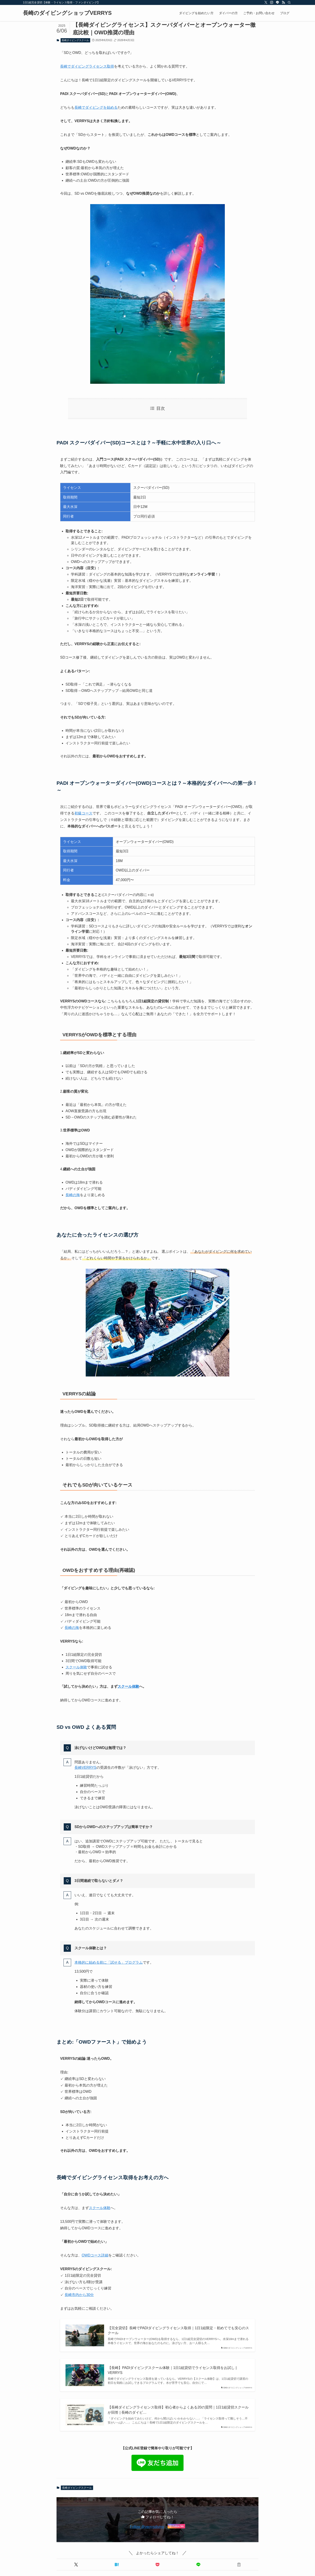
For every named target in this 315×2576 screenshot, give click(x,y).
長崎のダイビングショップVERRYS (67, 13)
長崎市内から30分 (79, 2295)
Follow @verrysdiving (147, 2527)
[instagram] (272, 2)
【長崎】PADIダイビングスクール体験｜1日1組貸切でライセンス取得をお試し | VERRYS (172, 2370)
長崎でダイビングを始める (96, 107)
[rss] (283, 2)
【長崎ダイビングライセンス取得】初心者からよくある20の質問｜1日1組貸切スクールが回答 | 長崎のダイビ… (178, 2409)
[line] (277, 2)
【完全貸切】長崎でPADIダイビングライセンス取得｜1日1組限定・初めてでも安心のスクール (178, 2330)
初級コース (83, 813)
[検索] (289, 2)
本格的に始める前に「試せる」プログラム (108, 1962)
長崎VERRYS (85, 1767)
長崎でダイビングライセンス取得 (87, 66)
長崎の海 (73, 1195)
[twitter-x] (266, 2)
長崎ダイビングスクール (75, 40)
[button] (76, 2564)
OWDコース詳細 (95, 2255)
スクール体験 (76, 1667)
